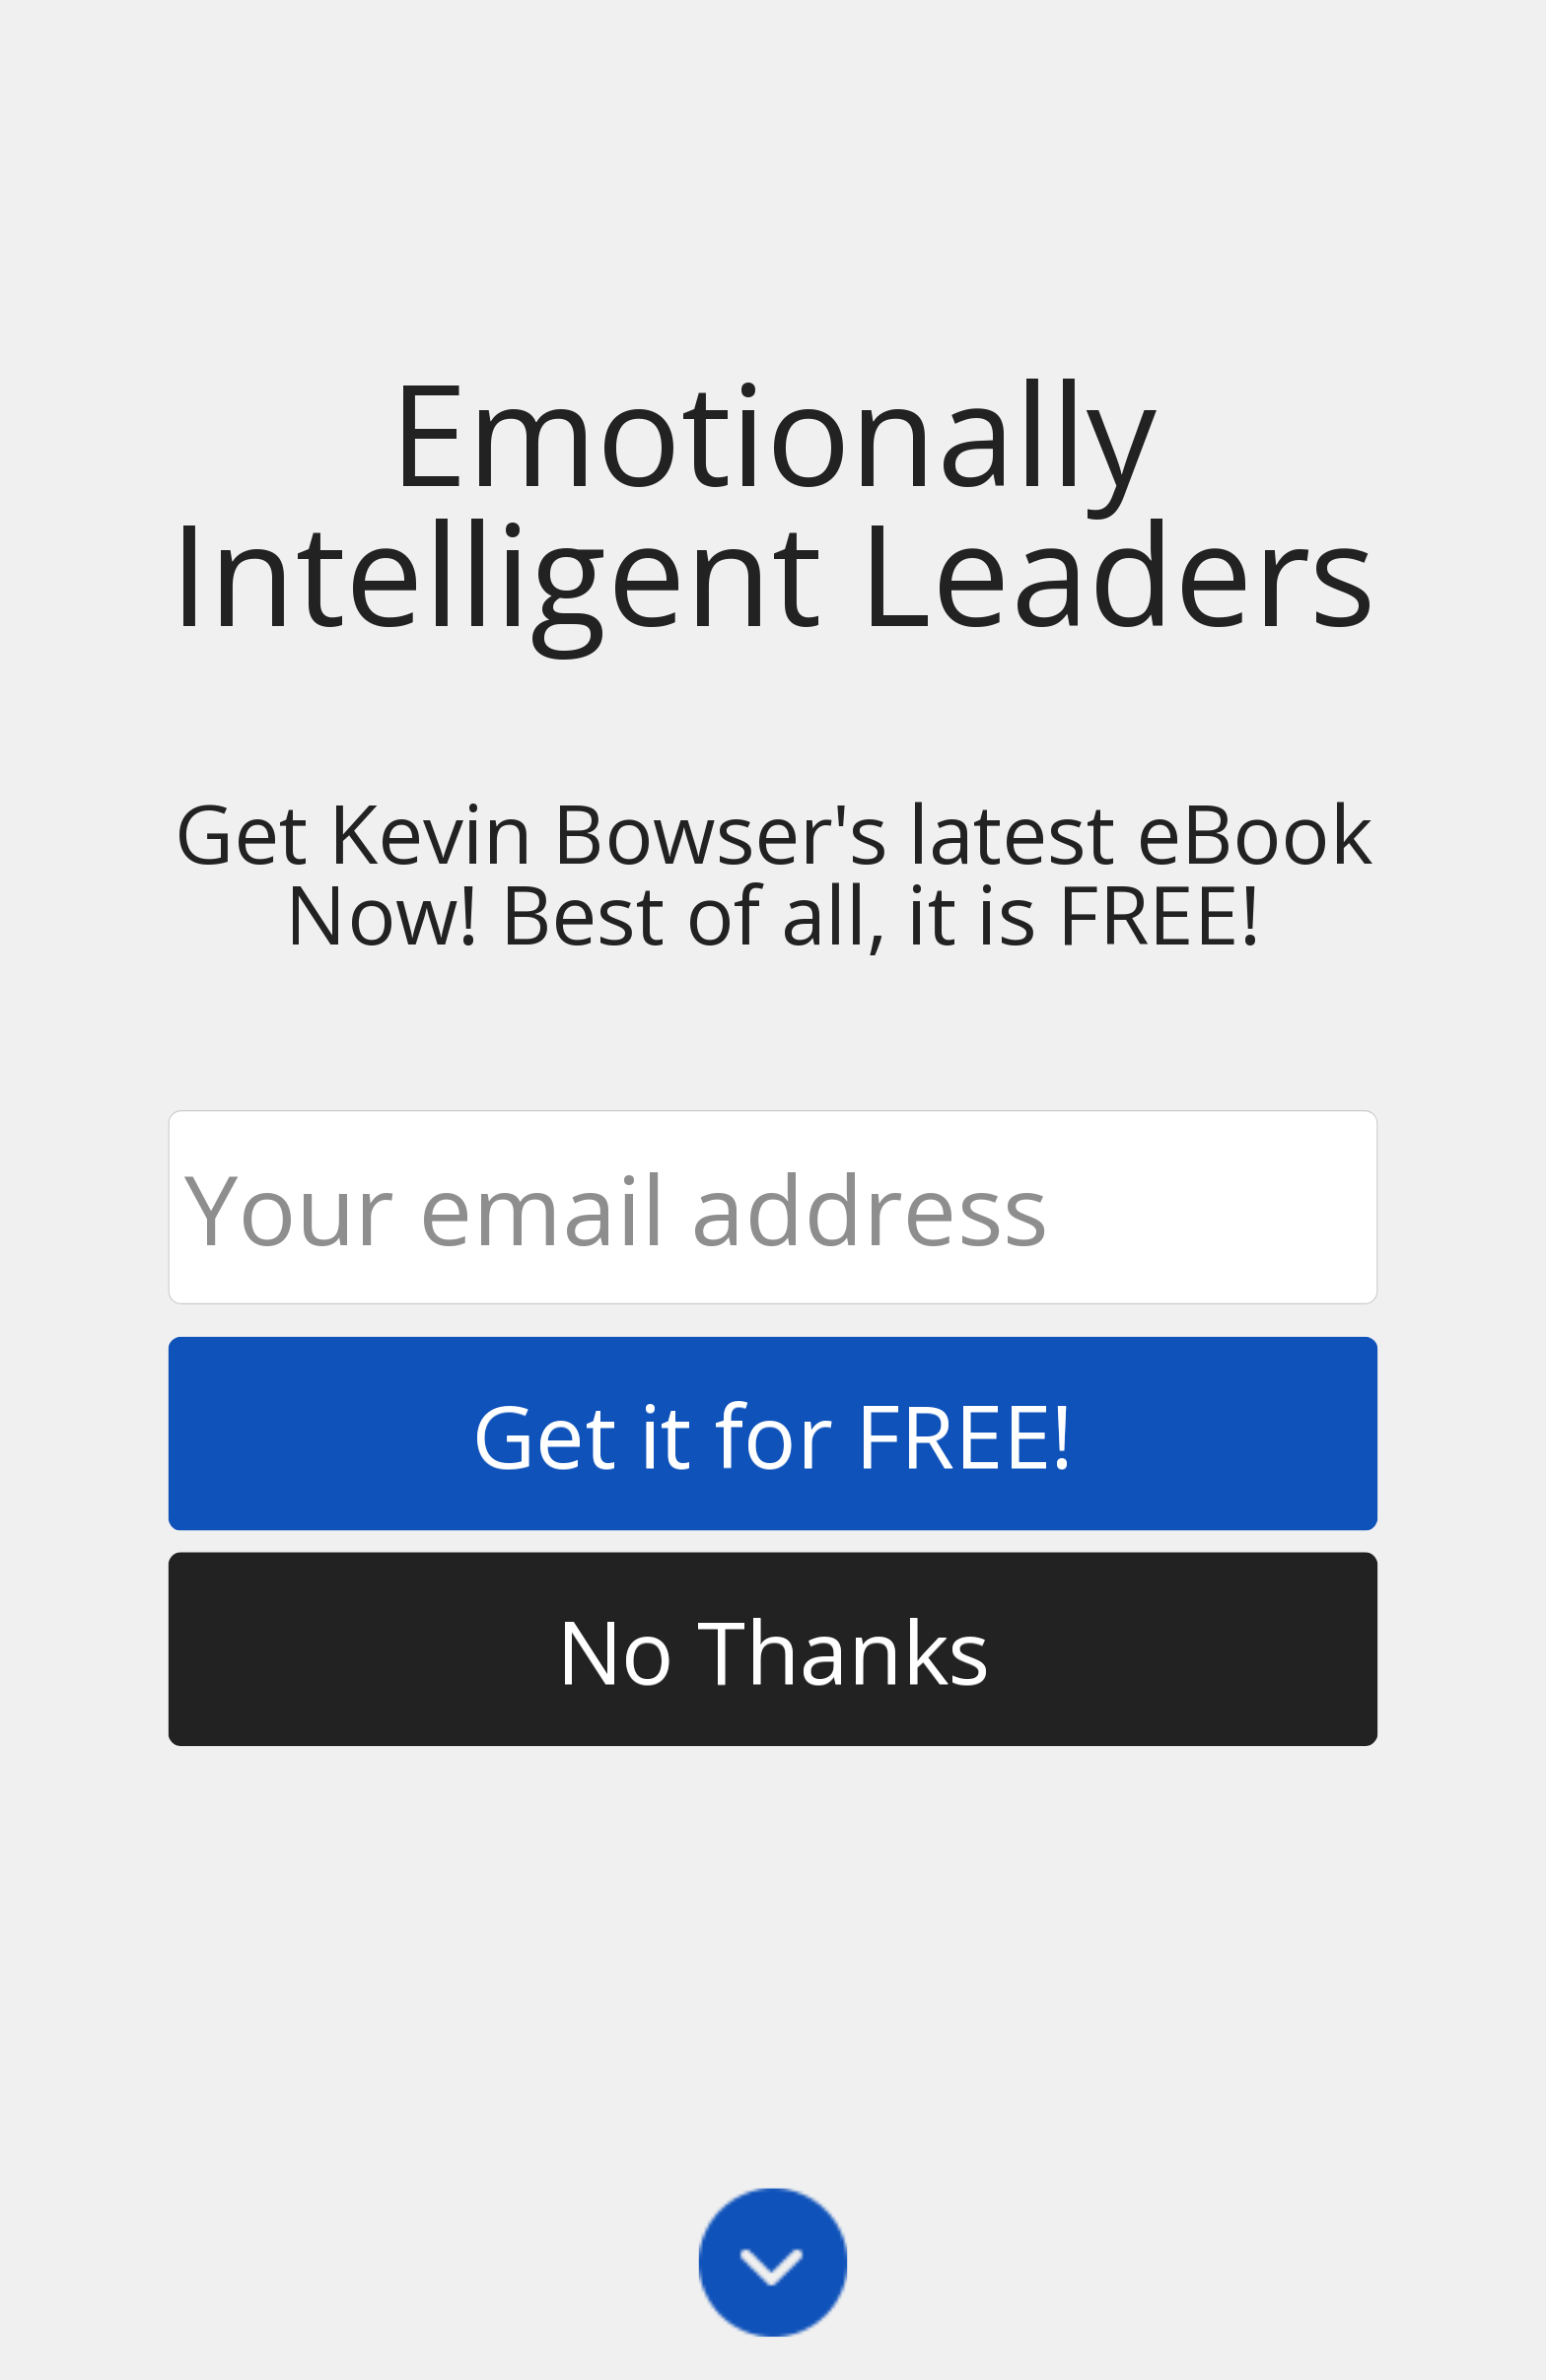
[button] (773, 502)
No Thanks (773, 1649)
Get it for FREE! (773, 1433)
